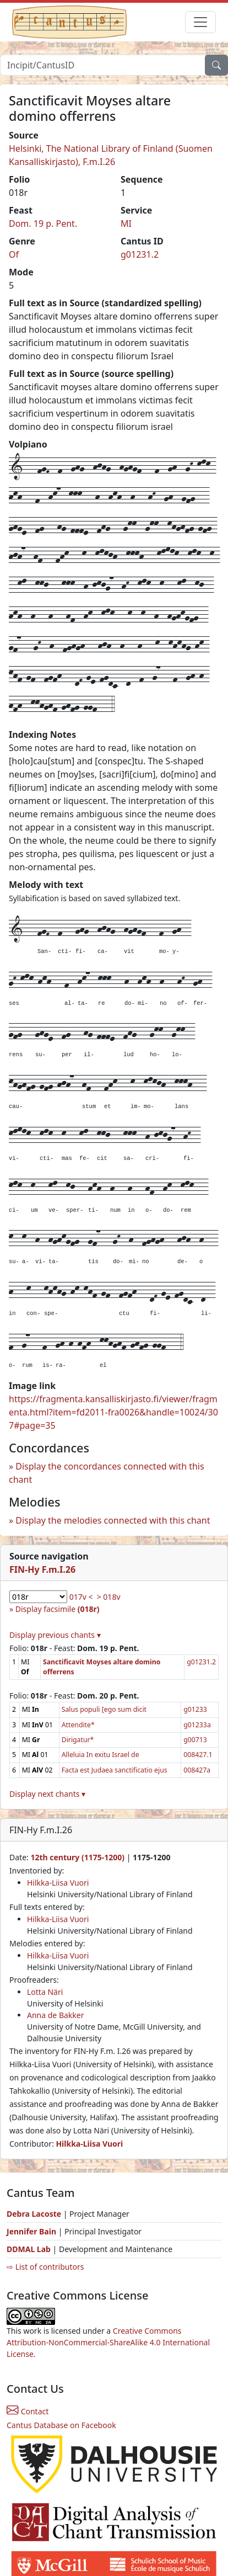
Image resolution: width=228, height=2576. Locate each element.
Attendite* (78, 1724)
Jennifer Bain (32, 2231)
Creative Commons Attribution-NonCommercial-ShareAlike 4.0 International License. (108, 2342)
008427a (196, 1770)
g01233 (195, 1709)
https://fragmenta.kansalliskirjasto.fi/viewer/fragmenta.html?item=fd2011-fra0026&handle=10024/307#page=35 (113, 1412)
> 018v (109, 1597)
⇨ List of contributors (45, 2266)
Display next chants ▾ (47, 1794)
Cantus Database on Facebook (61, 2425)
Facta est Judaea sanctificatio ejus (114, 1770)
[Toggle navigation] (200, 22)
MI (126, 223)
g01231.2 (140, 254)
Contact (27, 2411)
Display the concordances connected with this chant (106, 1473)
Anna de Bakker (55, 2015)
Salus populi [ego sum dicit (104, 1709)
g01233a (196, 1724)
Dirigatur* (78, 1739)
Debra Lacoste (34, 2213)
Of (14, 254)
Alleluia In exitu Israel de (100, 1754)
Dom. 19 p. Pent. (43, 223)
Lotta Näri (45, 1992)
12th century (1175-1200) (77, 1857)
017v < (81, 1597)
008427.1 (197, 1754)
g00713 (195, 1739)
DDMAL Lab (29, 2249)
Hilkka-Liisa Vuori (58, 1882)
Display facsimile (57, 1609)
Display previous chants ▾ (55, 1635)
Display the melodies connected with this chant (112, 1520)
